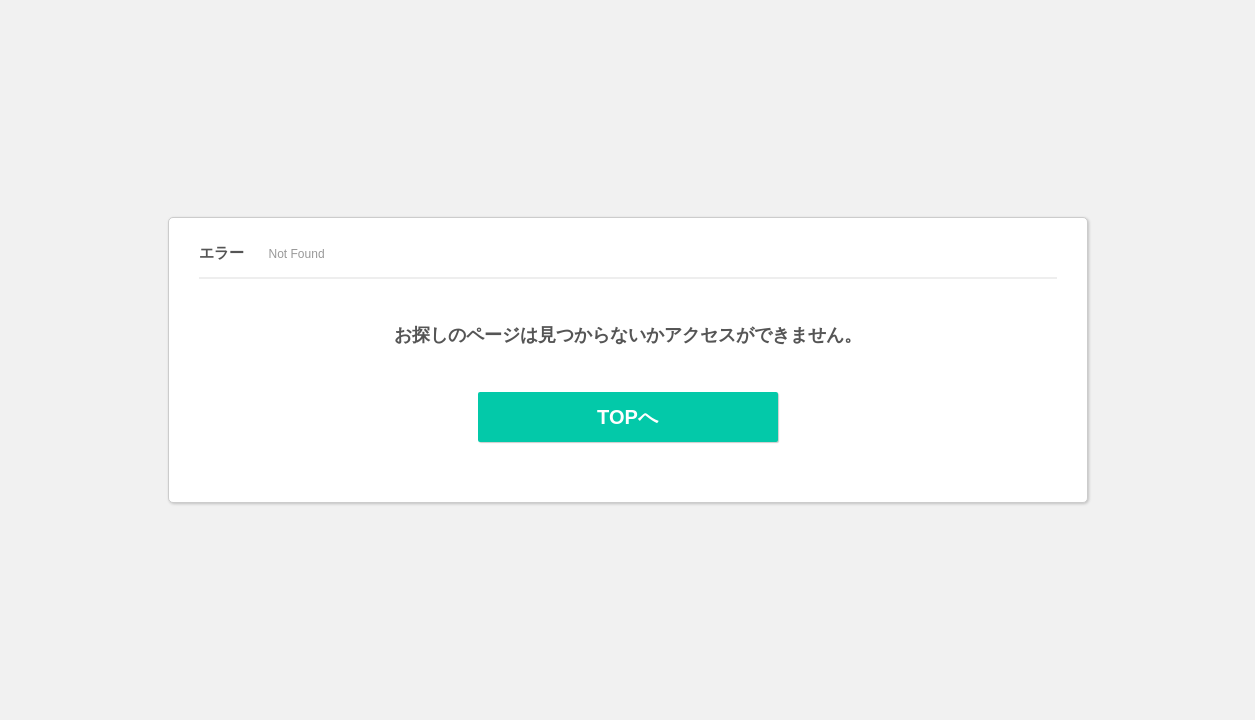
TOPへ (627, 417)
